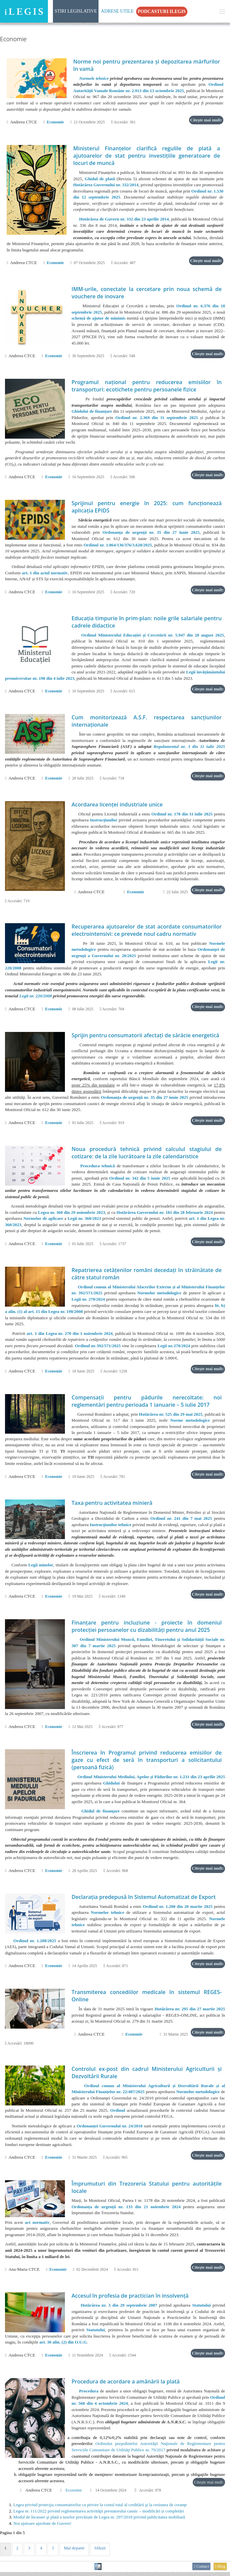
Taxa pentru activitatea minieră (112, 1505)
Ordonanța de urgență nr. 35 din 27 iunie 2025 (151, 533)
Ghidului (111, 1786)
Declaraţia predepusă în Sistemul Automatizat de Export (144, 1900)
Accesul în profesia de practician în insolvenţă (130, 2299)
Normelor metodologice (159, 1295)
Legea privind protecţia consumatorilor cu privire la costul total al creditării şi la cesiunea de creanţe (100, 2508)
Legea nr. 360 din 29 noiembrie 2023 (71, 1214)
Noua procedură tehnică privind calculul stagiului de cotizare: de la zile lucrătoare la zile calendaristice (147, 1154)
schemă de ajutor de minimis (98, 318)
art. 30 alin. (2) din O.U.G (63, 2346)
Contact (201, 2570)
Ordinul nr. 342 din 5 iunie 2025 (139, 1179)
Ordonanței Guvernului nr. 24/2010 (109, 2129)
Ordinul (117, 2113)
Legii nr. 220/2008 (35, 997)
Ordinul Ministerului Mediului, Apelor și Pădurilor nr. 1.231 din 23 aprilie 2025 (151, 1779)
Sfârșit (101, 2551)
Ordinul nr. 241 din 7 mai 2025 (181, 1520)
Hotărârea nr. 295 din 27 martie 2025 (189, 2012)
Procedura (88, 2394)
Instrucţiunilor (103, 821)
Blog (220, 2570)
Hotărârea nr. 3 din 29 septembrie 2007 (119, 2308)
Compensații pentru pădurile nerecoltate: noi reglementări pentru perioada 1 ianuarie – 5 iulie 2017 (147, 1403)
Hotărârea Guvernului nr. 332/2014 (105, 185)
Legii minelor (40, 1567)
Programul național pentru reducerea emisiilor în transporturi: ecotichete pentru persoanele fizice (147, 386)
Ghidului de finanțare (92, 411)
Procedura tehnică (97, 1167)
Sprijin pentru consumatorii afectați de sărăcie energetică (145, 1037)
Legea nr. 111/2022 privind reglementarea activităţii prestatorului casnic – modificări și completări (98, 2514)
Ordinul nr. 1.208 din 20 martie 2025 (177, 1909)
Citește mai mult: (206, 119)
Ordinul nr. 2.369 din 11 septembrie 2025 (156, 418)
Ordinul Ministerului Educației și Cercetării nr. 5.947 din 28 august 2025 (152, 636)
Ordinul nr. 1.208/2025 (34, 1943)
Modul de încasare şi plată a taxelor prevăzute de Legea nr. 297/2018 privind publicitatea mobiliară (99, 2520)
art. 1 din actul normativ (45, 573)
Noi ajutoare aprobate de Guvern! (42, 2527)
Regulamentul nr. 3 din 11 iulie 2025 (189, 747)
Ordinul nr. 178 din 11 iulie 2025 (182, 815)
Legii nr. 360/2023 (84, 1220)
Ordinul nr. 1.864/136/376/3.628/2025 (118, 545)
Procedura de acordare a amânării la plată (126, 2385)
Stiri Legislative (76, 11)
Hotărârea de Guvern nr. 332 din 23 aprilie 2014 (124, 219)
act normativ (37, 2225)
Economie (55, 122)
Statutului (201, 2308)
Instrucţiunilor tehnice (110, 1526)
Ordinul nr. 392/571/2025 (97, 1347)
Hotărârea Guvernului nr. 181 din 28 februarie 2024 (164, 1214)
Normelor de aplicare (43, 1220)
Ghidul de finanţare (100, 1813)
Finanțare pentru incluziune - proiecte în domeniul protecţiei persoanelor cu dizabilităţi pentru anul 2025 (147, 1629)
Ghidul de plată (100, 178)
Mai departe (75, 2551)
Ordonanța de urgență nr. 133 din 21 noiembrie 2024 (126, 2210)
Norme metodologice (190, 1422)
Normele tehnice (94, 78)
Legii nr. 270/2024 (88, 1301)
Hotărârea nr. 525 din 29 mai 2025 (170, 1416)
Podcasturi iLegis (162, 11)
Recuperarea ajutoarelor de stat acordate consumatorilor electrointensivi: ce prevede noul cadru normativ (147, 931)
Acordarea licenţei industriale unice (117, 805)
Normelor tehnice (107, 1915)
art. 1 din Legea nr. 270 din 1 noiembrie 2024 (70, 1335)
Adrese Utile (117, 11)
